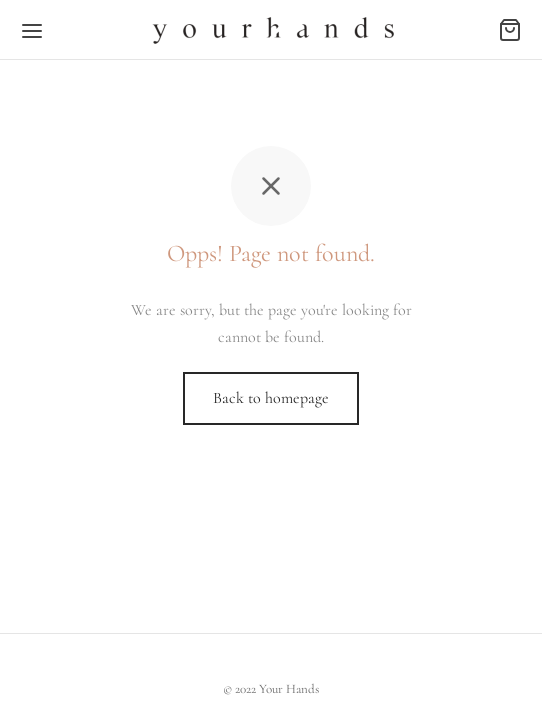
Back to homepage (271, 398)
